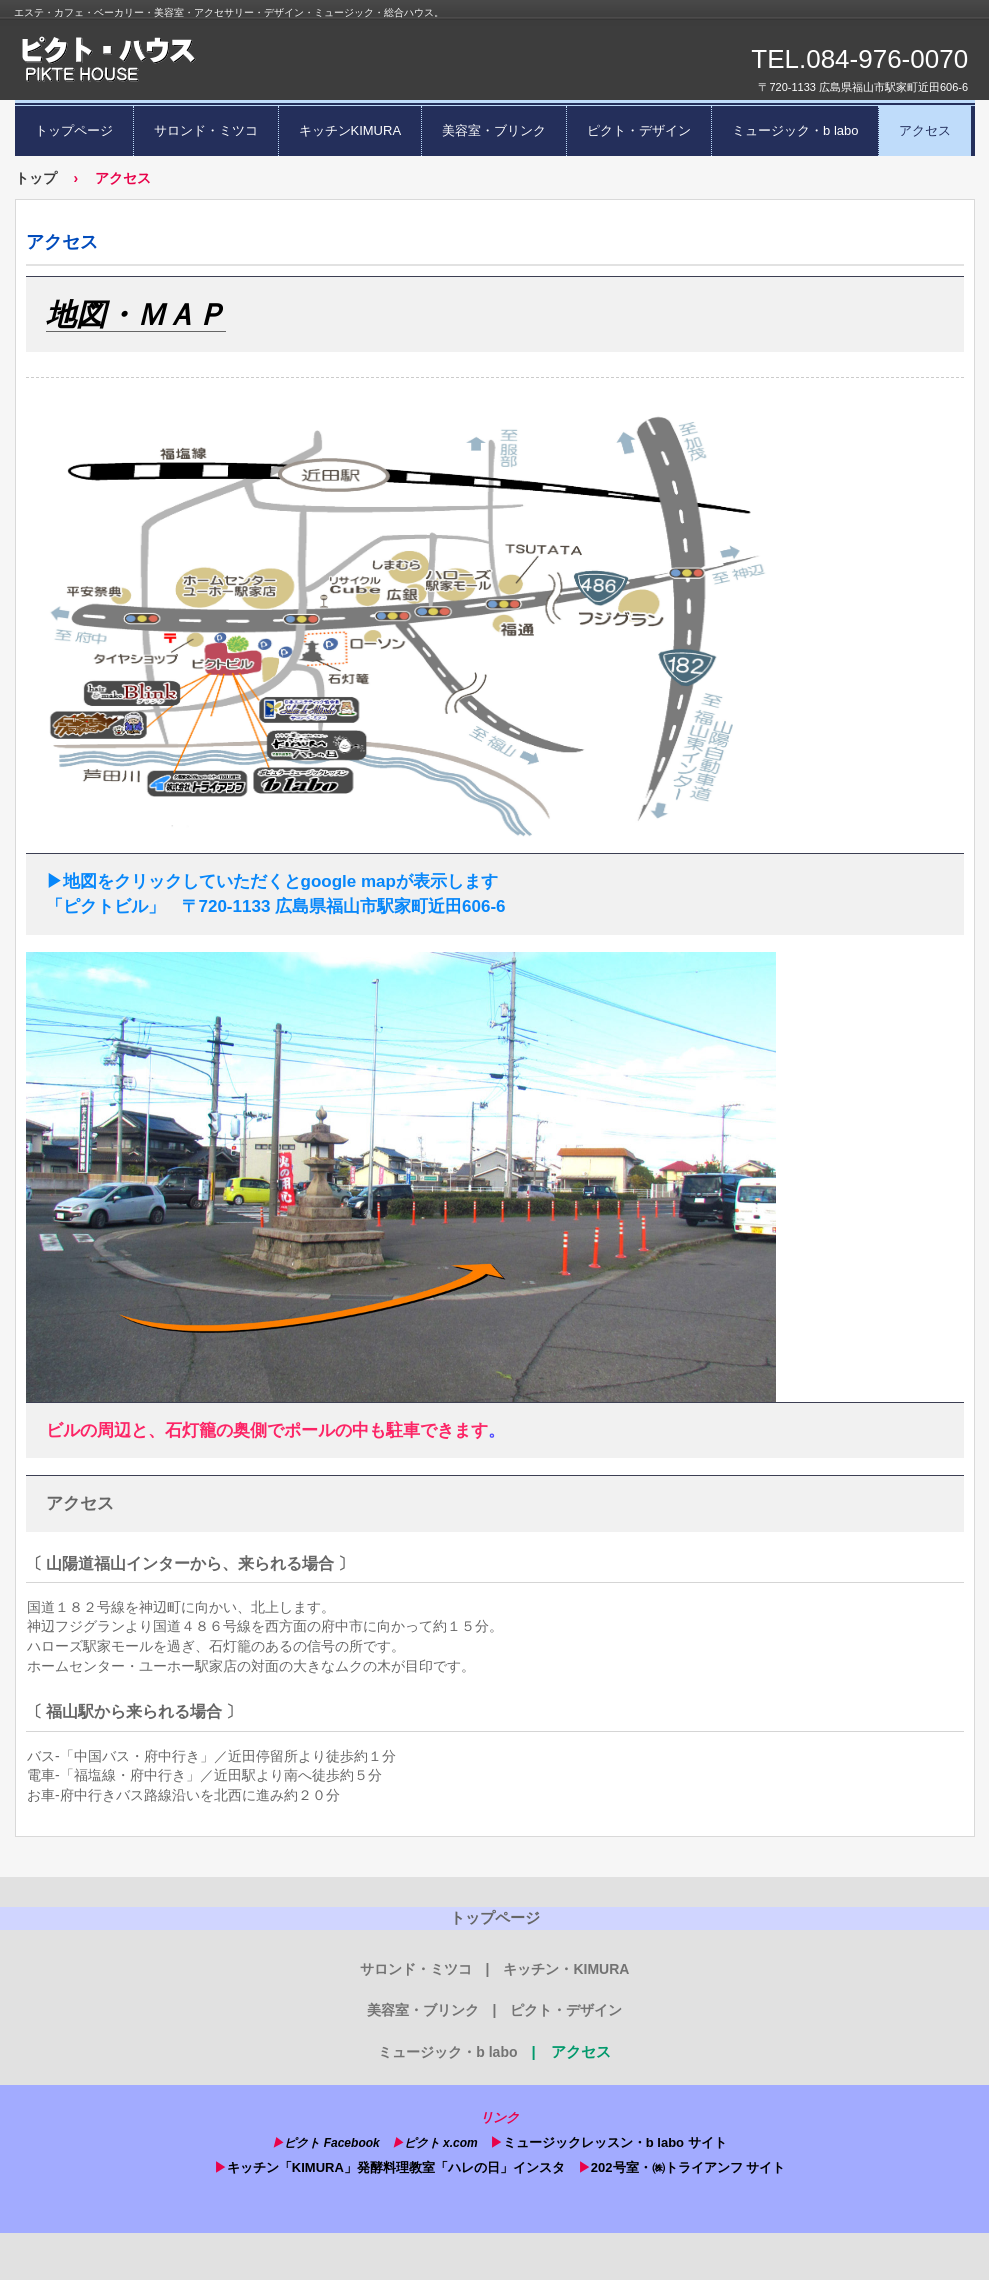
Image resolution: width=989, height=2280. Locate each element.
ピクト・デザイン (639, 130)
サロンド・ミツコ (206, 130)
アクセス (925, 130)
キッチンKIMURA (350, 130)
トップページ (74, 130)
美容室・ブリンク (494, 130)
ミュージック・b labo (795, 130)
